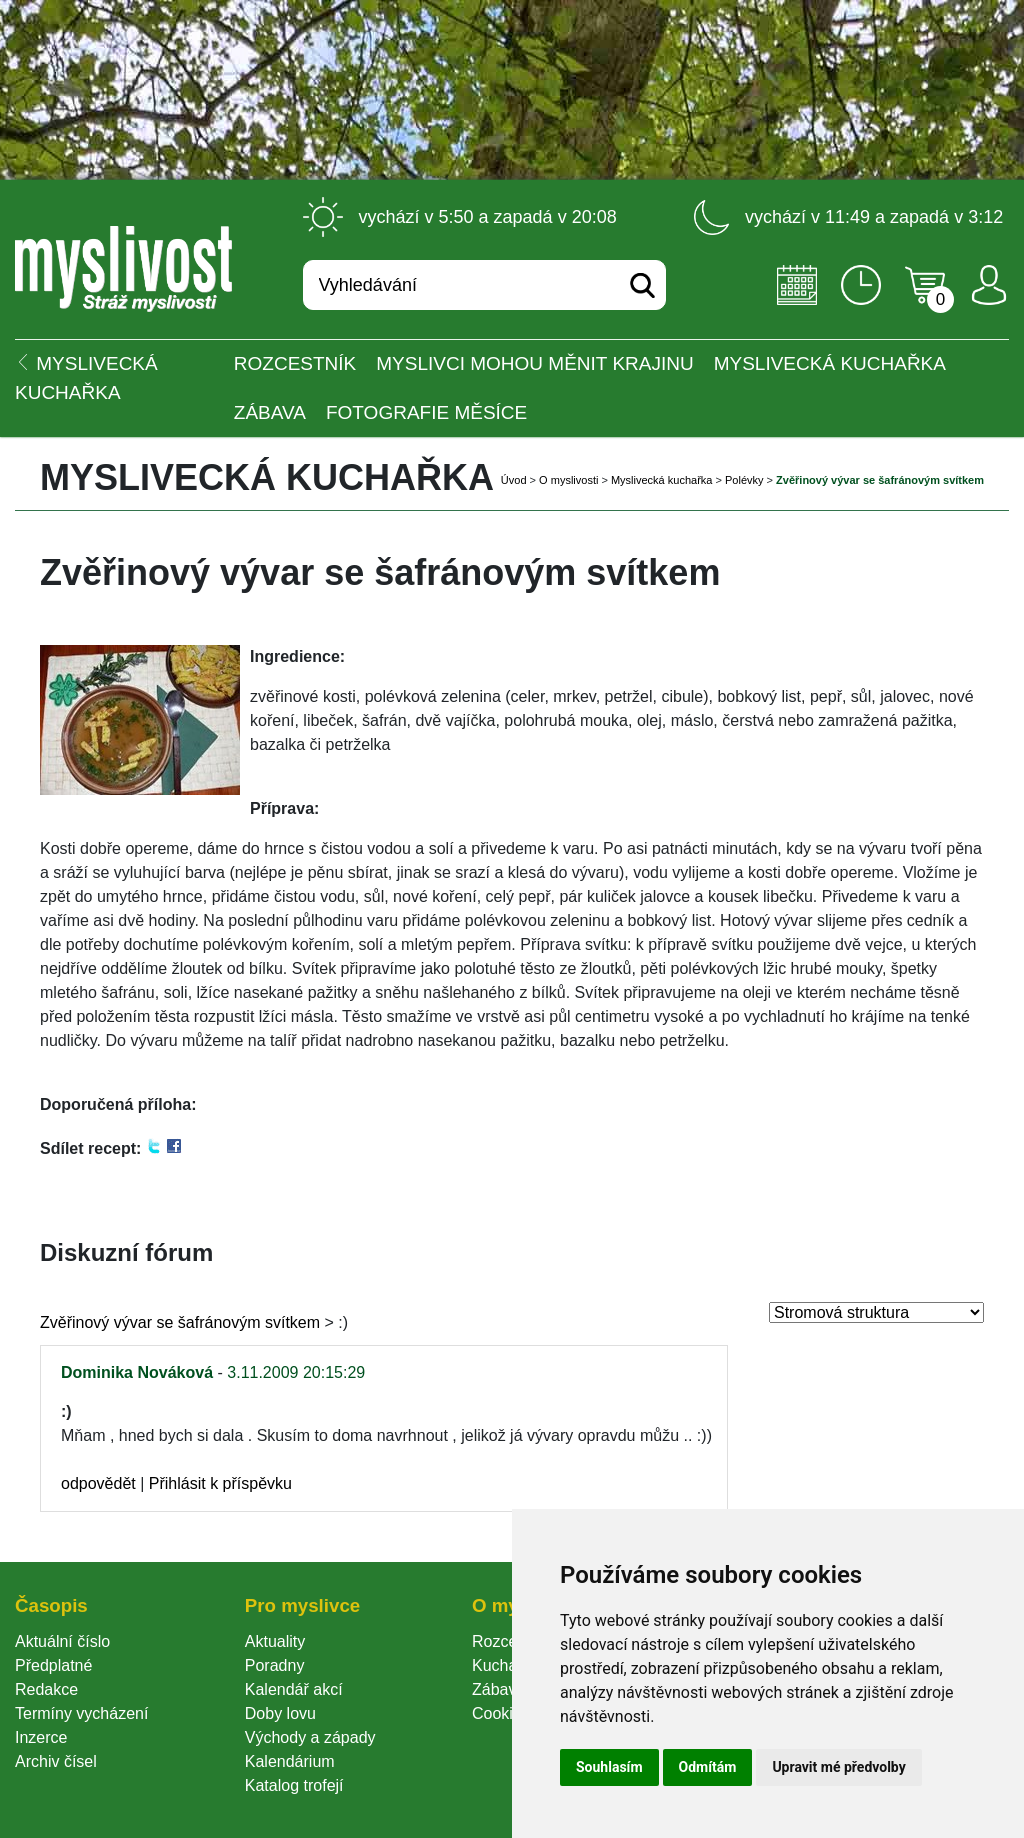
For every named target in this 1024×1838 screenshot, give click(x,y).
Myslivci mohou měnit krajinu (534, 363)
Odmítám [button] (708, 1767)
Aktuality (275, 1641)
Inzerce (41, 1737)
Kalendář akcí (294, 1689)
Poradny (275, 1665)
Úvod (514, 480)
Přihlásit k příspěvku (220, 1483)
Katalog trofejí (294, 1785)
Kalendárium (290, 1761)
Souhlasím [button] (609, 1767)
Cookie (501, 1713)
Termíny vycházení (81, 1713)
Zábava (270, 412)
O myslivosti (568, 480)
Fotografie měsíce (426, 412)
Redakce (46, 1689)
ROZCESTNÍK (295, 363)
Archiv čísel (56, 1761)
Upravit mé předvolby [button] (838, 1767)
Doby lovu (280, 1713)
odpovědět (98, 1483)
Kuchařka (506, 1665)
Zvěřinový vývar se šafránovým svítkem (180, 1322)
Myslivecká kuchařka (830, 363)
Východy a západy (310, 1737)
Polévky (744, 480)
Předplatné (53, 1665)
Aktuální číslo (62, 1641)
